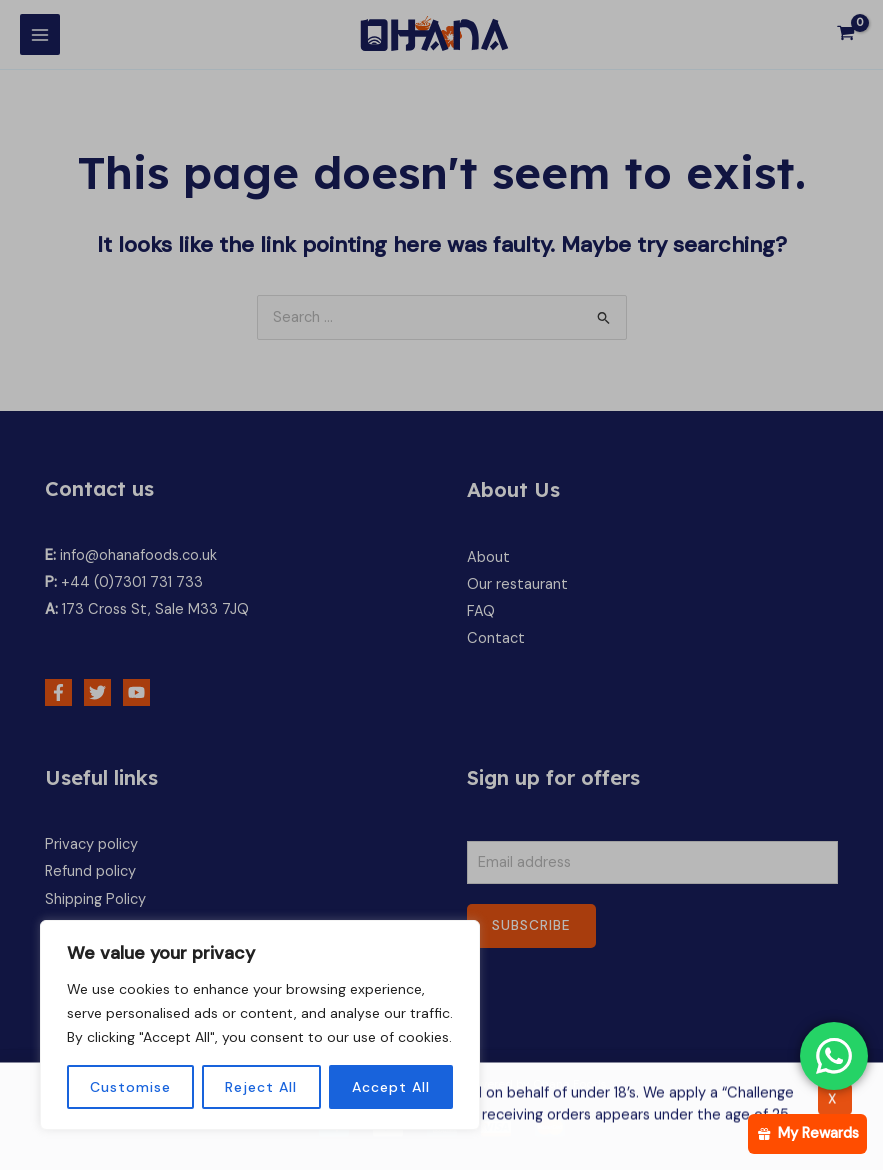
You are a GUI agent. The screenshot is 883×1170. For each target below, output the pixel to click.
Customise (130, 1087)
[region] (260, 1025)
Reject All (261, 1087)
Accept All (391, 1087)
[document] (441, 585)
